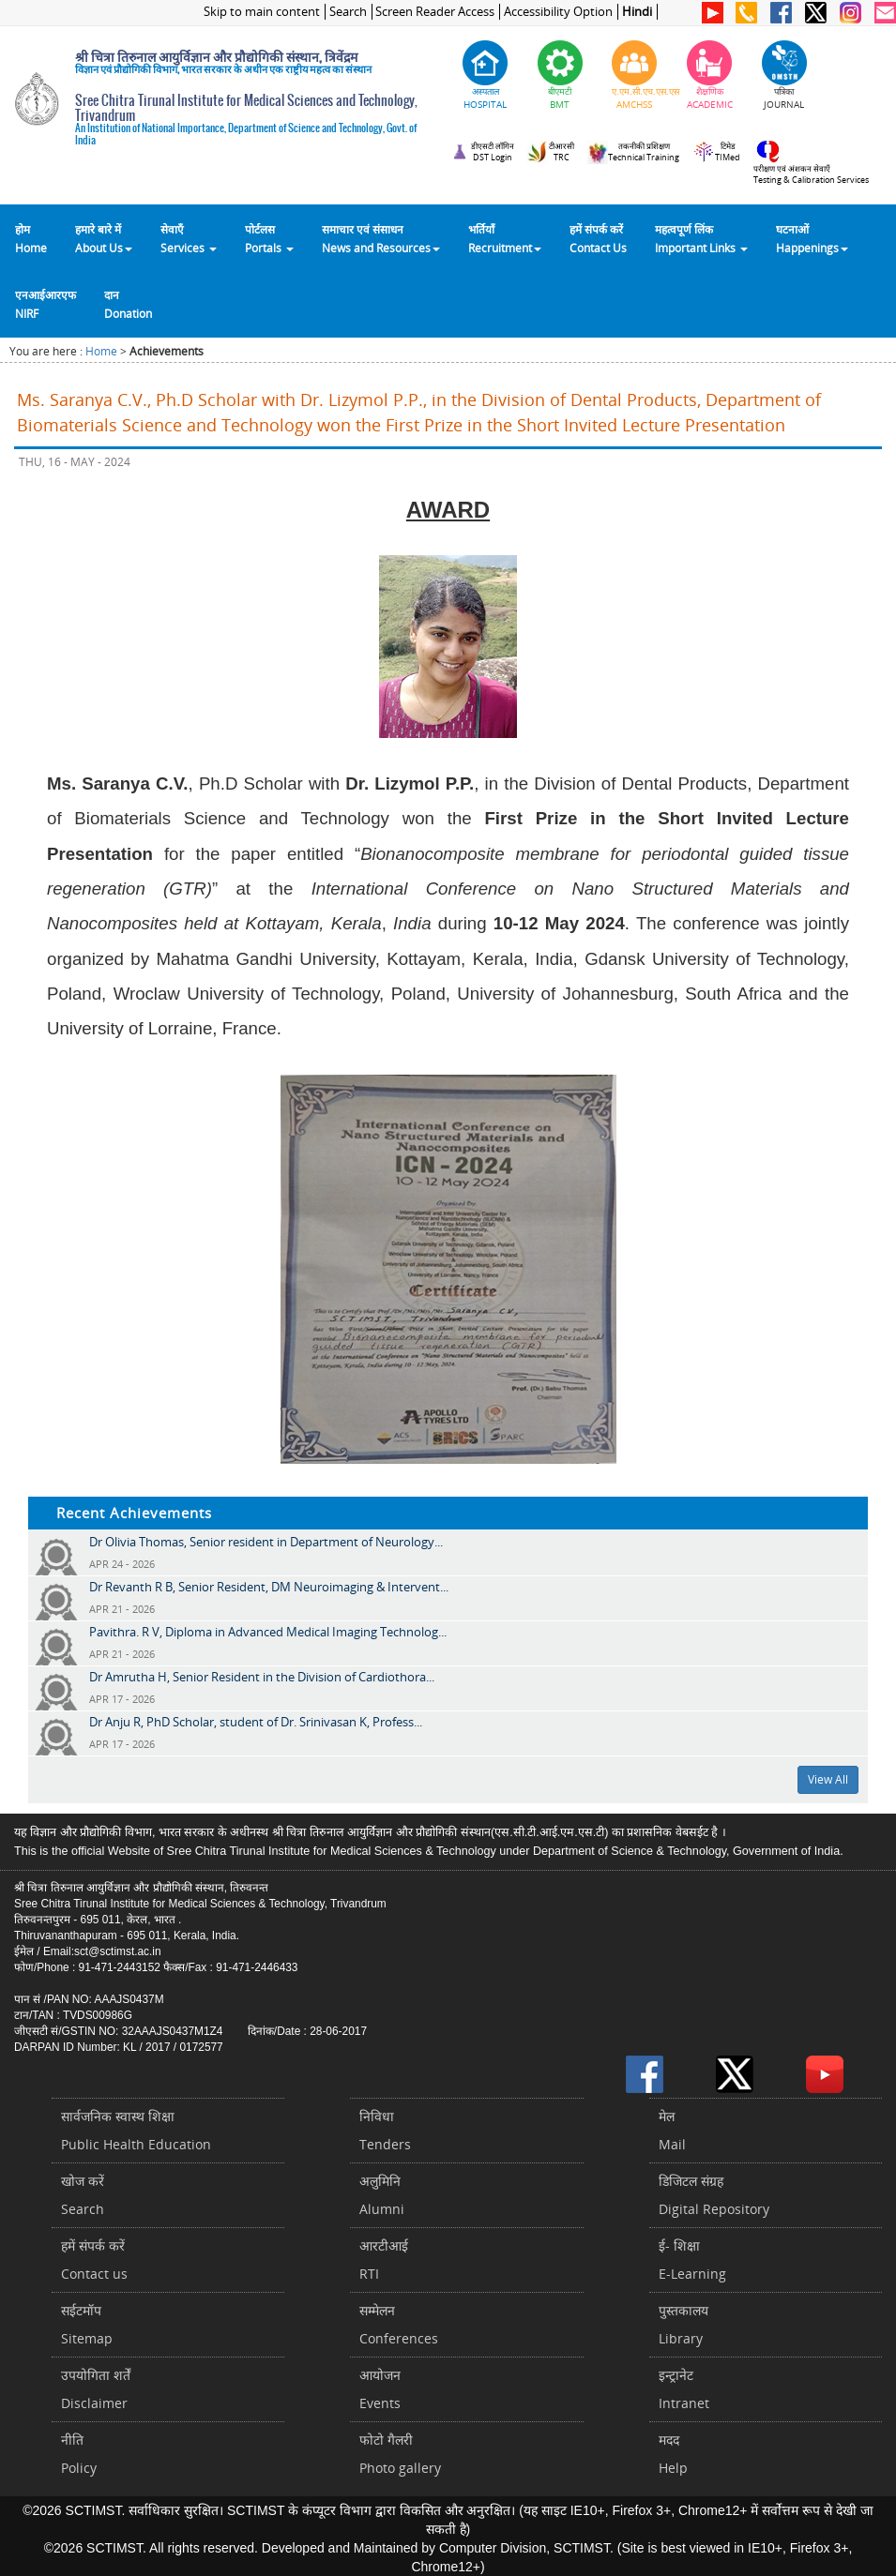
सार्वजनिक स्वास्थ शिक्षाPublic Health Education (136, 2130)
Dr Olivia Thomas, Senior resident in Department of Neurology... (266, 1541)
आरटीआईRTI (383, 2259)
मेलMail (672, 2130)
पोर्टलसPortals (269, 238)
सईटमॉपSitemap (87, 2324)
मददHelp (673, 2454)
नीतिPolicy (79, 2454)
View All (828, 1779)
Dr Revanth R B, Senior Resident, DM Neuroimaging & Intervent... (268, 1586)
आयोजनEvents (380, 2389)
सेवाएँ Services (188, 238)
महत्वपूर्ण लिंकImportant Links (701, 238)
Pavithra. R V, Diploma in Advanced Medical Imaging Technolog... (268, 1631)
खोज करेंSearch (82, 2195)
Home (101, 351)
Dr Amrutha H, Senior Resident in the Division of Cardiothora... (261, 1676)
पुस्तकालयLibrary (683, 2324)
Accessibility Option (558, 12)
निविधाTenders (385, 2130)
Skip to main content (262, 12)
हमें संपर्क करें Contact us (94, 2259)
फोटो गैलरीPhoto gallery (400, 2454)
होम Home (31, 238)
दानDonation (128, 304)
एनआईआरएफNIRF (45, 304)
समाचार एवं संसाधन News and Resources (381, 238)
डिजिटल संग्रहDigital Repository (714, 2195)
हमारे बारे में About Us (103, 238)
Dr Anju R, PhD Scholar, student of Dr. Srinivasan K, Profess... (255, 1721)
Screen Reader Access (434, 12)
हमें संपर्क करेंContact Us (598, 238)
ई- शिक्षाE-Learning (692, 2259)
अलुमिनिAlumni (381, 2195)
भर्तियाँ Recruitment (504, 238)
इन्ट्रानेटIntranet (684, 2389)
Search (348, 12)
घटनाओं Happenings (812, 238)
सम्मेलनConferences (398, 2324)
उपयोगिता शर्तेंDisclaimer (95, 2389)
